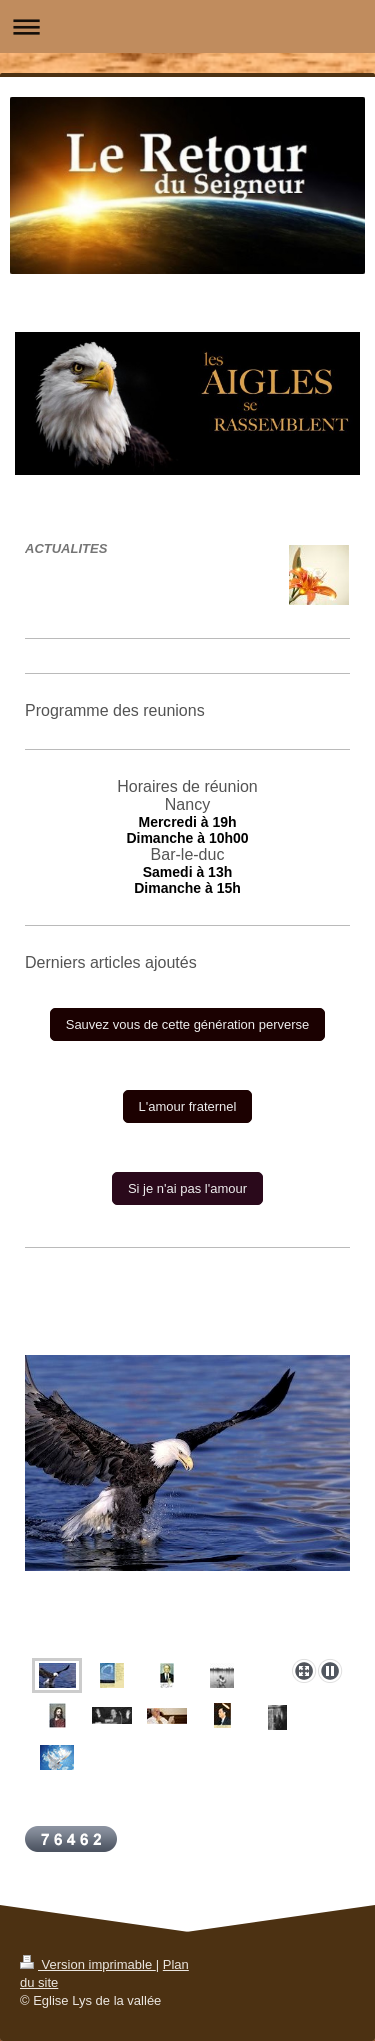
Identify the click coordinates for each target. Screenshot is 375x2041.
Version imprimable (88, 1964)
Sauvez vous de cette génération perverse (188, 1024)
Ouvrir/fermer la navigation (187, 26)
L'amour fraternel (188, 1106)
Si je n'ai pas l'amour (187, 1188)
